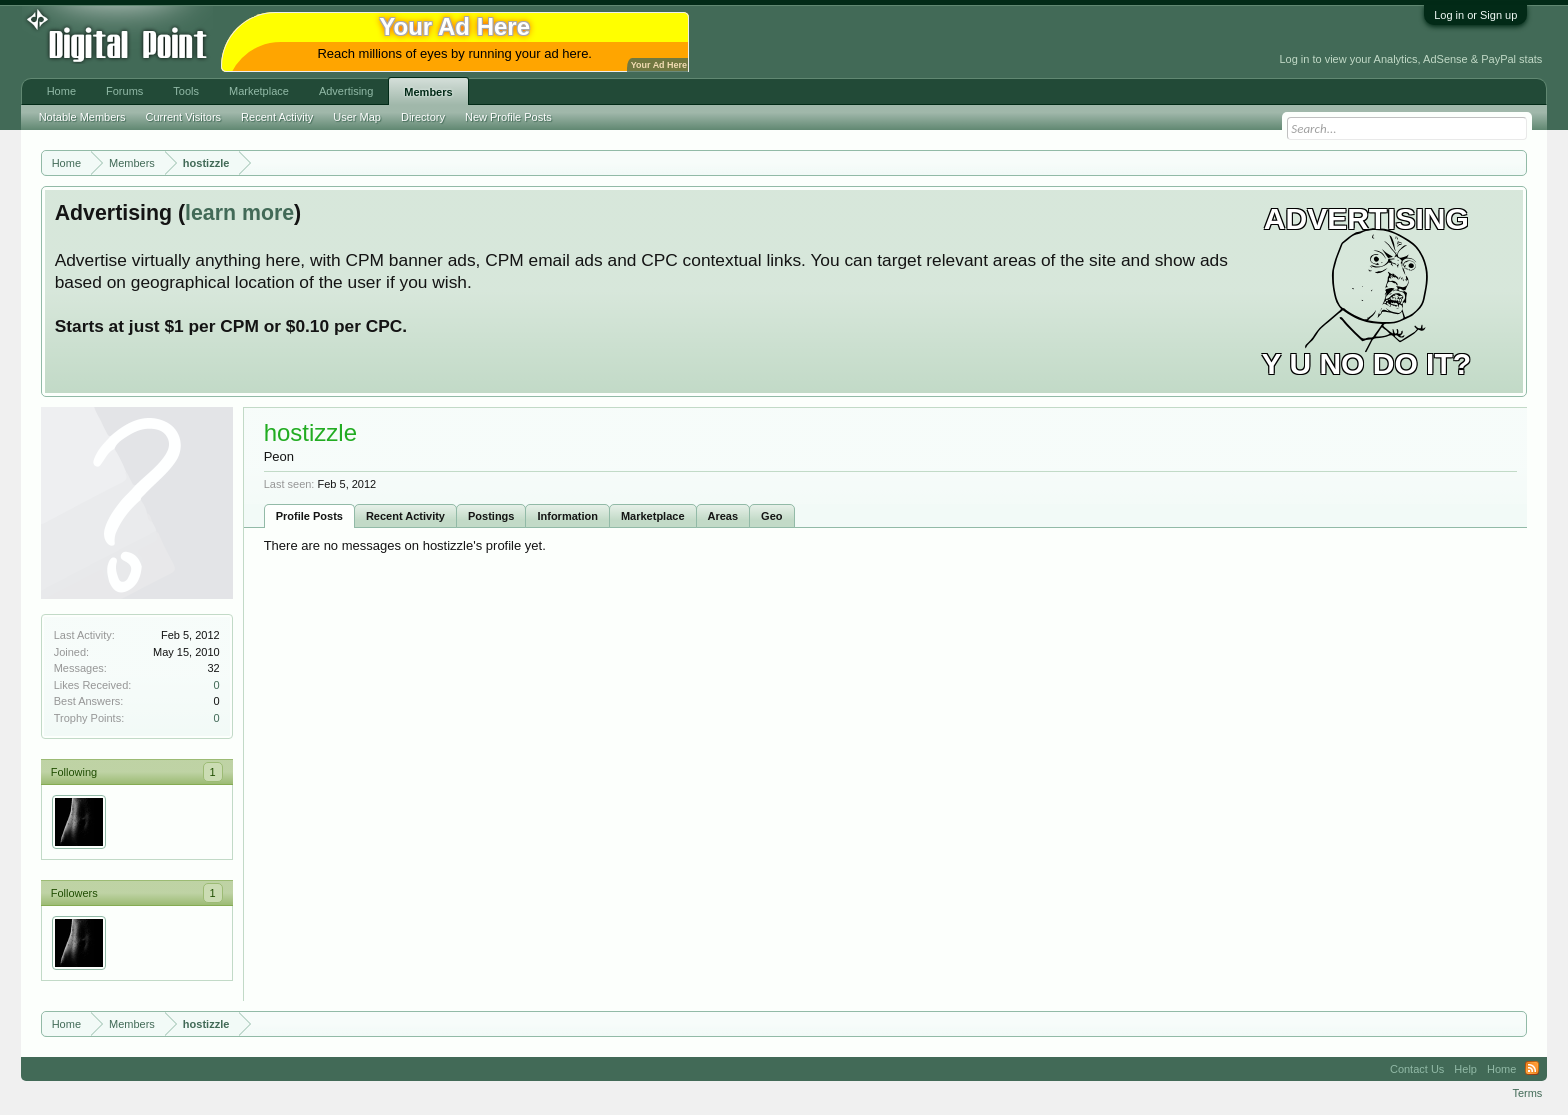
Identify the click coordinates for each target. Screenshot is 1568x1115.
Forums (124, 91)
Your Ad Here (659, 65)
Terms (1527, 1093)
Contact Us (1417, 1069)
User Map (357, 117)
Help (1465, 1069)
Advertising (346, 91)
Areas (723, 516)
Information (567, 516)
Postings (491, 516)
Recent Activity (405, 516)
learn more (239, 213)
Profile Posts (309, 516)
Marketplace (653, 516)
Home (61, 91)
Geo (771, 516)
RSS (1532, 1069)
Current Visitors (184, 117)
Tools (186, 91)
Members (428, 92)
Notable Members (82, 117)
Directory (423, 117)
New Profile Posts (508, 117)
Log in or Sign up (1475, 15)
